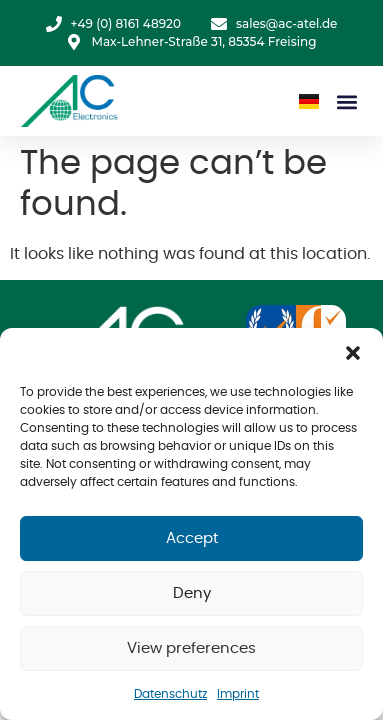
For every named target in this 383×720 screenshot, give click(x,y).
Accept (192, 538)
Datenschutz (170, 694)
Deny (192, 593)
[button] (353, 353)
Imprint (238, 694)
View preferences (191, 648)
